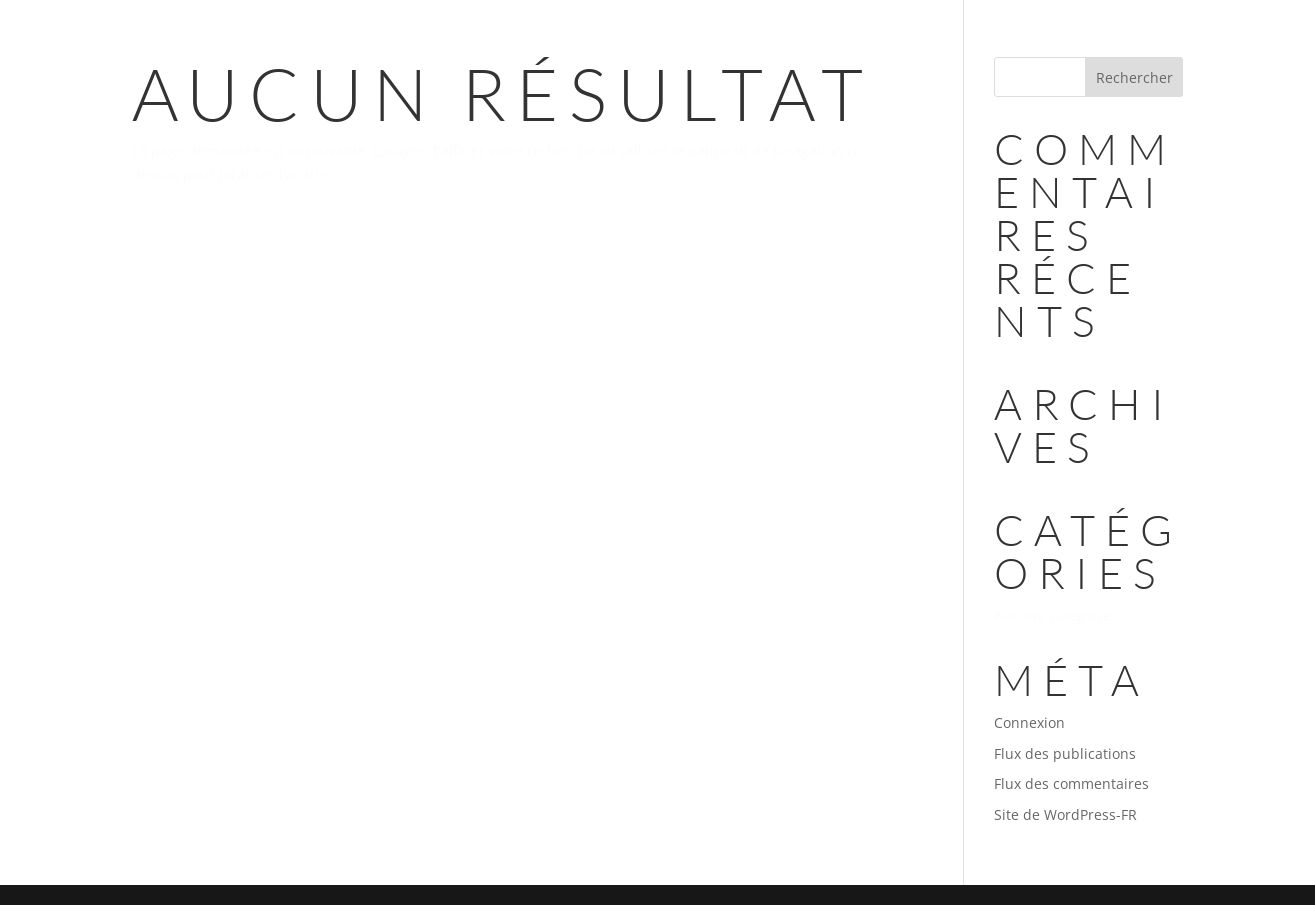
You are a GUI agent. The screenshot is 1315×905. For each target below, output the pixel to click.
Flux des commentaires (1071, 783)
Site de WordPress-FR (1065, 814)
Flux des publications (1065, 753)
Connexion (1029, 722)
